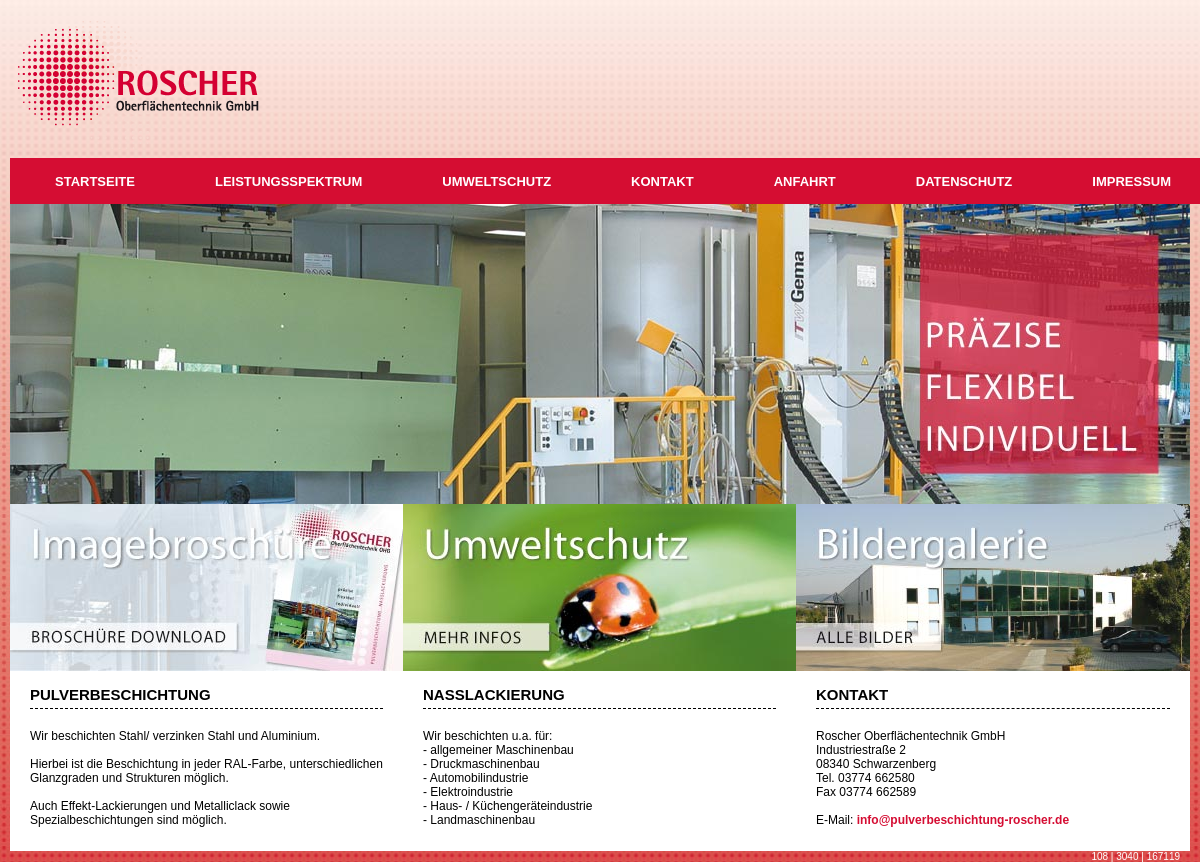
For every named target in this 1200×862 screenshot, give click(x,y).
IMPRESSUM (1131, 181)
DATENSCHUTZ (964, 181)
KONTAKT (662, 181)
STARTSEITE (95, 181)
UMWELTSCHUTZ (496, 181)
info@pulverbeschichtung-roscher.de (963, 820)
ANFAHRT (805, 181)
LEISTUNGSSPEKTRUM (288, 181)
